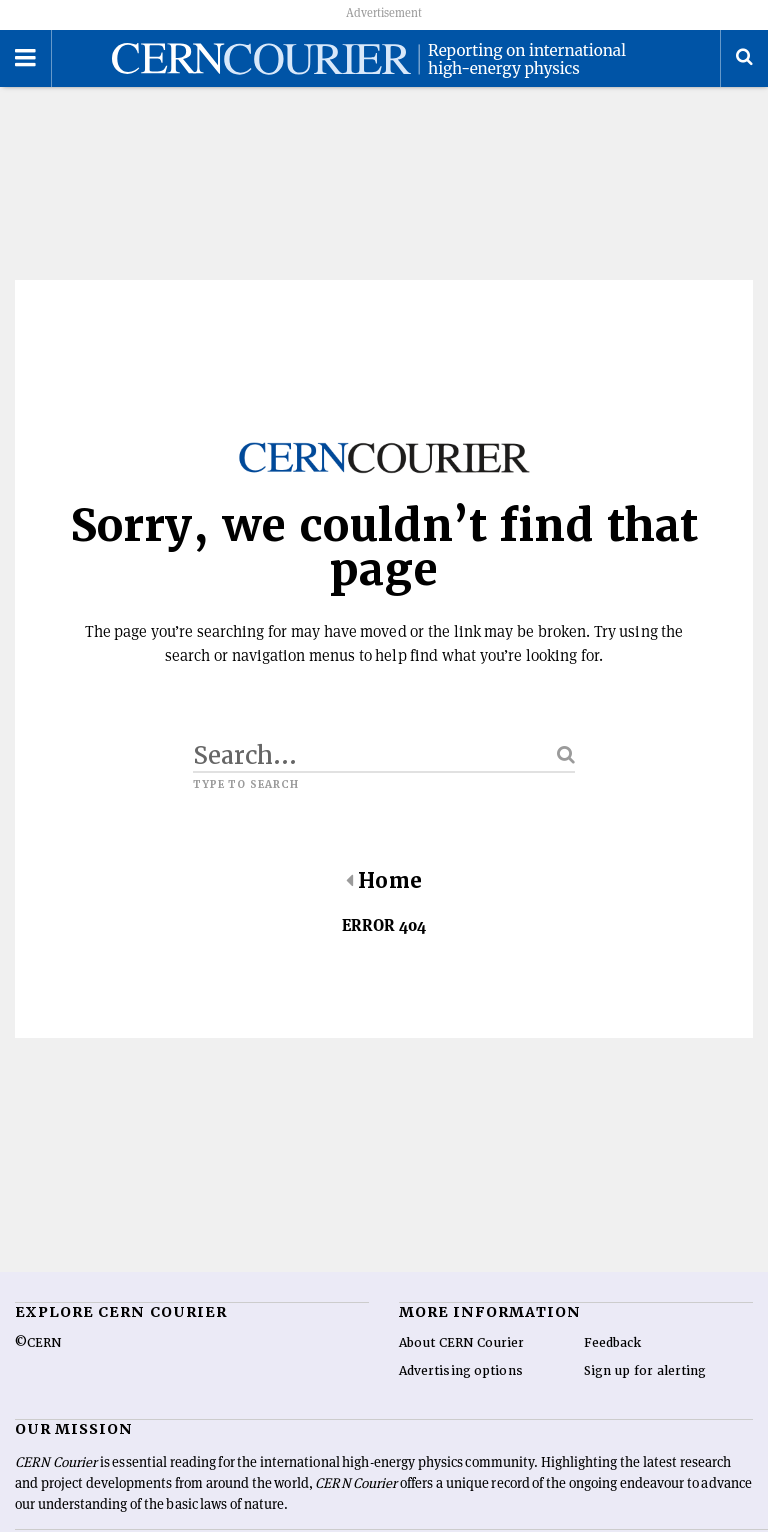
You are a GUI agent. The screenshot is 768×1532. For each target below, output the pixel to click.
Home (383, 881)
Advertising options (461, 1371)
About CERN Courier (461, 1343)
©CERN (38, 1343)
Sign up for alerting (645, 1371)
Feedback (613, 1343)
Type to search (246, 785)
